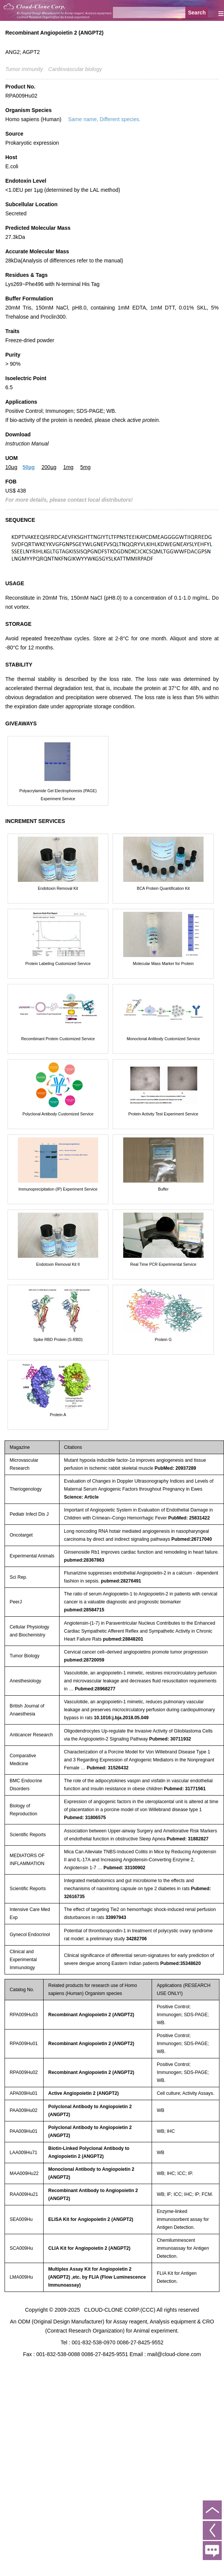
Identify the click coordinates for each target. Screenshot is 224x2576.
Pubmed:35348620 (180, 1963)
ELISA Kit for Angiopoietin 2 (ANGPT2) (90, 2219)
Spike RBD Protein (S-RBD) (58, 1339)
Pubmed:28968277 (95, 1689)
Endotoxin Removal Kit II (58, 1264)
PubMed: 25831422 (189, 1518)
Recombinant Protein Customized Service (58, 1038)
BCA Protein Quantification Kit (163, 888)
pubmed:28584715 (84, 1610)
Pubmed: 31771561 (184, 1788)
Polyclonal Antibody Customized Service (57, 1114)
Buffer (163, 1189)
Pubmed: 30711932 (170, 1739)
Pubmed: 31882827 (187, 1839)
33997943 (115, 1917)
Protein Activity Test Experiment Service (163, 1114)
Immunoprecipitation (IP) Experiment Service (58, 1189)
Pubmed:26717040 (191, 1539)
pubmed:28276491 (121, 1581)
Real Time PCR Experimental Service (163, 1264)
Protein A (58, 1414)
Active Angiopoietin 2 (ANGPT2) (83, 2093)
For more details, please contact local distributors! (69, 500)
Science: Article (81, 1497)
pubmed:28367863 (84, 1560)
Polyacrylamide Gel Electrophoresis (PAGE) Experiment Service (58, 794)
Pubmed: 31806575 (85, 1817)
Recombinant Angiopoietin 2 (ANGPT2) (91, 2014)
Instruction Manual (27, 444)
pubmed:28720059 (84, 1660)
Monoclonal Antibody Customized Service (163, 1038)
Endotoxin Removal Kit (58, 888)
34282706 (136, 1938)
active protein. (143, 420)
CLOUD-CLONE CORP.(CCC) (119, 2310)
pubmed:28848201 (123, 1639)
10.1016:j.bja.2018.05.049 (121, 1717)
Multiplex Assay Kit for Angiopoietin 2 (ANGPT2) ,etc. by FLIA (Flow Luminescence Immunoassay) (97, 2277)
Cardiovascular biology (75, 69)
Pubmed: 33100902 (124, 1867)
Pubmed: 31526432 (107, 1768)
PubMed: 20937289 (175, 1468)
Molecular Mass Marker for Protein (163, 963)
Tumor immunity (24, 69)
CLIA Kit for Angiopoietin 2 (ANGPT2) (89, 2248)
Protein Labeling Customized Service (58, 963)
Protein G (163, 1339)
